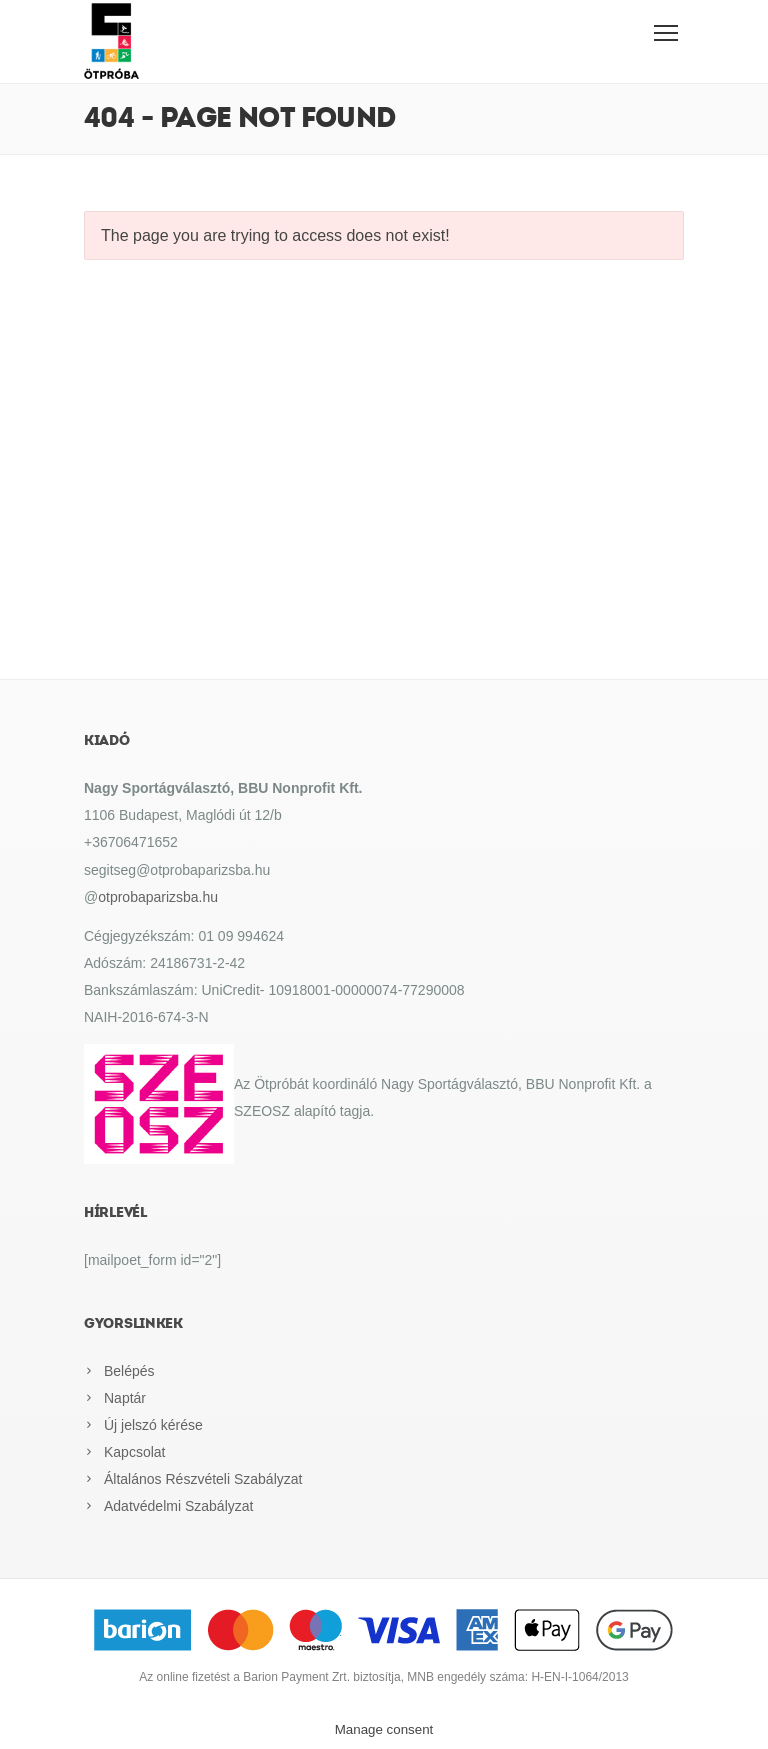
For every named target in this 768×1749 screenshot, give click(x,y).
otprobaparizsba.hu (158, 897)
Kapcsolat (134, 1452)
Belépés (129, 1371)
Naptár (125, 1398)
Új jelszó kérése (153, 1425)
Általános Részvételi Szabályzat (203, 1479)
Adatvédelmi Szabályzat (178, 1506)
